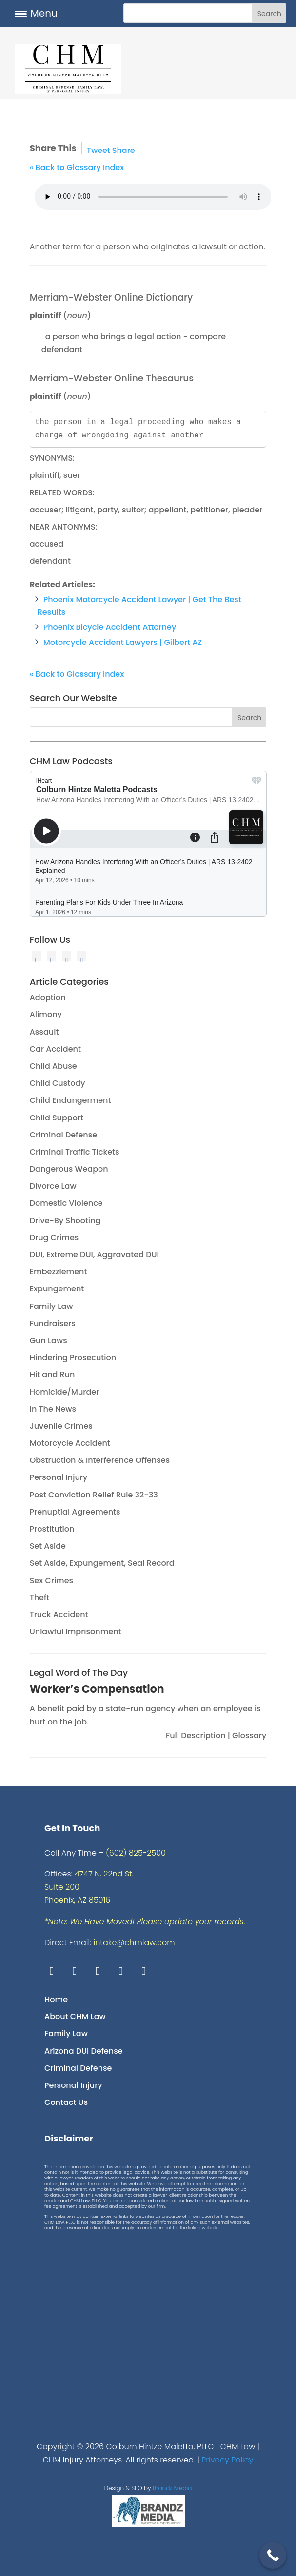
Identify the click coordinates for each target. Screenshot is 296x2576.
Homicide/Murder (64, 1392)
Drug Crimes (54, 1237)
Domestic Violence (66, 1203)
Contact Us (66, 2102)
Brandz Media (172, 2488)
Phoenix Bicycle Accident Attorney (110, 627)
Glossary (248, 1735)
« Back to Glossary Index (77, 167)
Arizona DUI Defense (83, 2051)
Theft (40, 1597)
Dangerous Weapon (69, 1168)
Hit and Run (52, 1374)
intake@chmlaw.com (134, 1942)
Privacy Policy (227, 2459)
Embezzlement (58, 1271)
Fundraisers (53, 1323)
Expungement (57, 1288)
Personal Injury (59, 1477)
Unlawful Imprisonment (75, 1631)
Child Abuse (53, 1066)
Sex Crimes (51, 1580)
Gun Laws (48, 1340)
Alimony (46, 1014)
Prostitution (52, 1528)
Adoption (48, 997)
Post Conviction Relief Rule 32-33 (94, 1494)
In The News (53, 1409)
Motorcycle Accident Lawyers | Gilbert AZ (122, 642)
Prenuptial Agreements (75, 1511)
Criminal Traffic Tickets (74, 1151)
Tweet (98, 150)
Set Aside (48, 1546)
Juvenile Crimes (61, 1426)
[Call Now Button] (272, 2555)
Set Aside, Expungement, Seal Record (102, 1563)
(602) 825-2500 (136, 1852)
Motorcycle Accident (70, 1443)
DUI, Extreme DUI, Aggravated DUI (94, 1254)
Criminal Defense (63, 1134)
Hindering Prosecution (73, 1357)
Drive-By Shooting (65, 1220)
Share (123, 150)
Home (56, 1999)
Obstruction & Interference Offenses (100, 1460)
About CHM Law (75, 2016)
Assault (44, 1032)
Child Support (56, 1117)
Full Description (197, 1735)
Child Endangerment (70, 1100)
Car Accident (55, 1049)
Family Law (51, 1306)
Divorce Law (53, 1186)
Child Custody (57, 1083)
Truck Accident (59, 1614)
